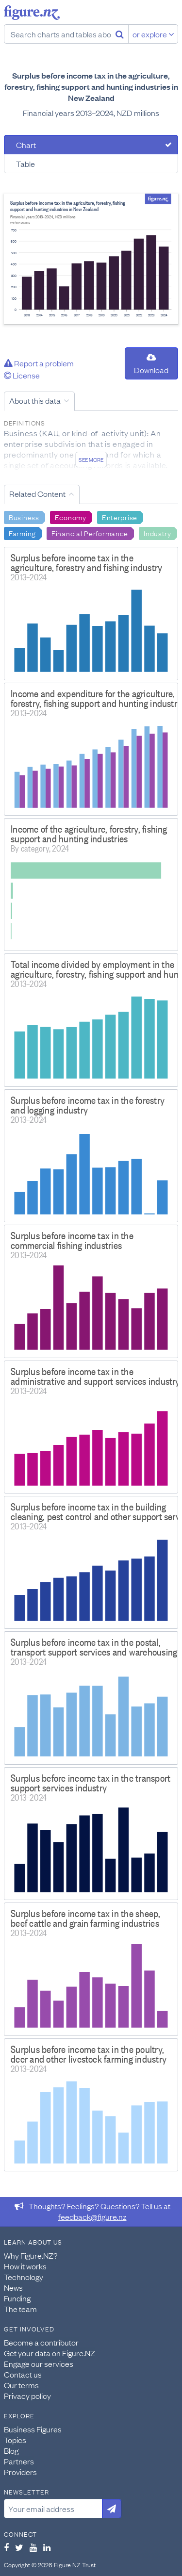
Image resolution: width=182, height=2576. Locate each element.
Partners (19, 2461)
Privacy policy (27, 2395)
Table (25, 163)
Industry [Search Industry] (157, 532)
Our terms (21, 2384)
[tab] (91, 144)
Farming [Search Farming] (22, 532)
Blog (11, 2450)
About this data (35, 400)
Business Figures (33, 2429)
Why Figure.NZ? (31, 2255)
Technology (23, 2276)
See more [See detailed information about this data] (91, 459)
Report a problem (39, 363)
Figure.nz (32, 12)
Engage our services (38, 2363)
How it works (25, 2266)
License (22, 375)
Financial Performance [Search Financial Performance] (89, 532)
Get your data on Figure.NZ (49, 2352)
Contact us (23, 2374)
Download (151, 364)
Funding (17, 2298)
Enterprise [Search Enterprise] (119, 516)
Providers (20, 2471)
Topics (15, 2439)
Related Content (37, 493)
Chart (26, 144)
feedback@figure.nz (92, 2216)
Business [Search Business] (24, 516)
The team (20, 2308)
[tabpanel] (91, 259)
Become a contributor (41, 2342)
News (13, 2287)
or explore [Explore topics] (153, 34)
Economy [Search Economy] (70, 516)
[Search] (119, 34)
